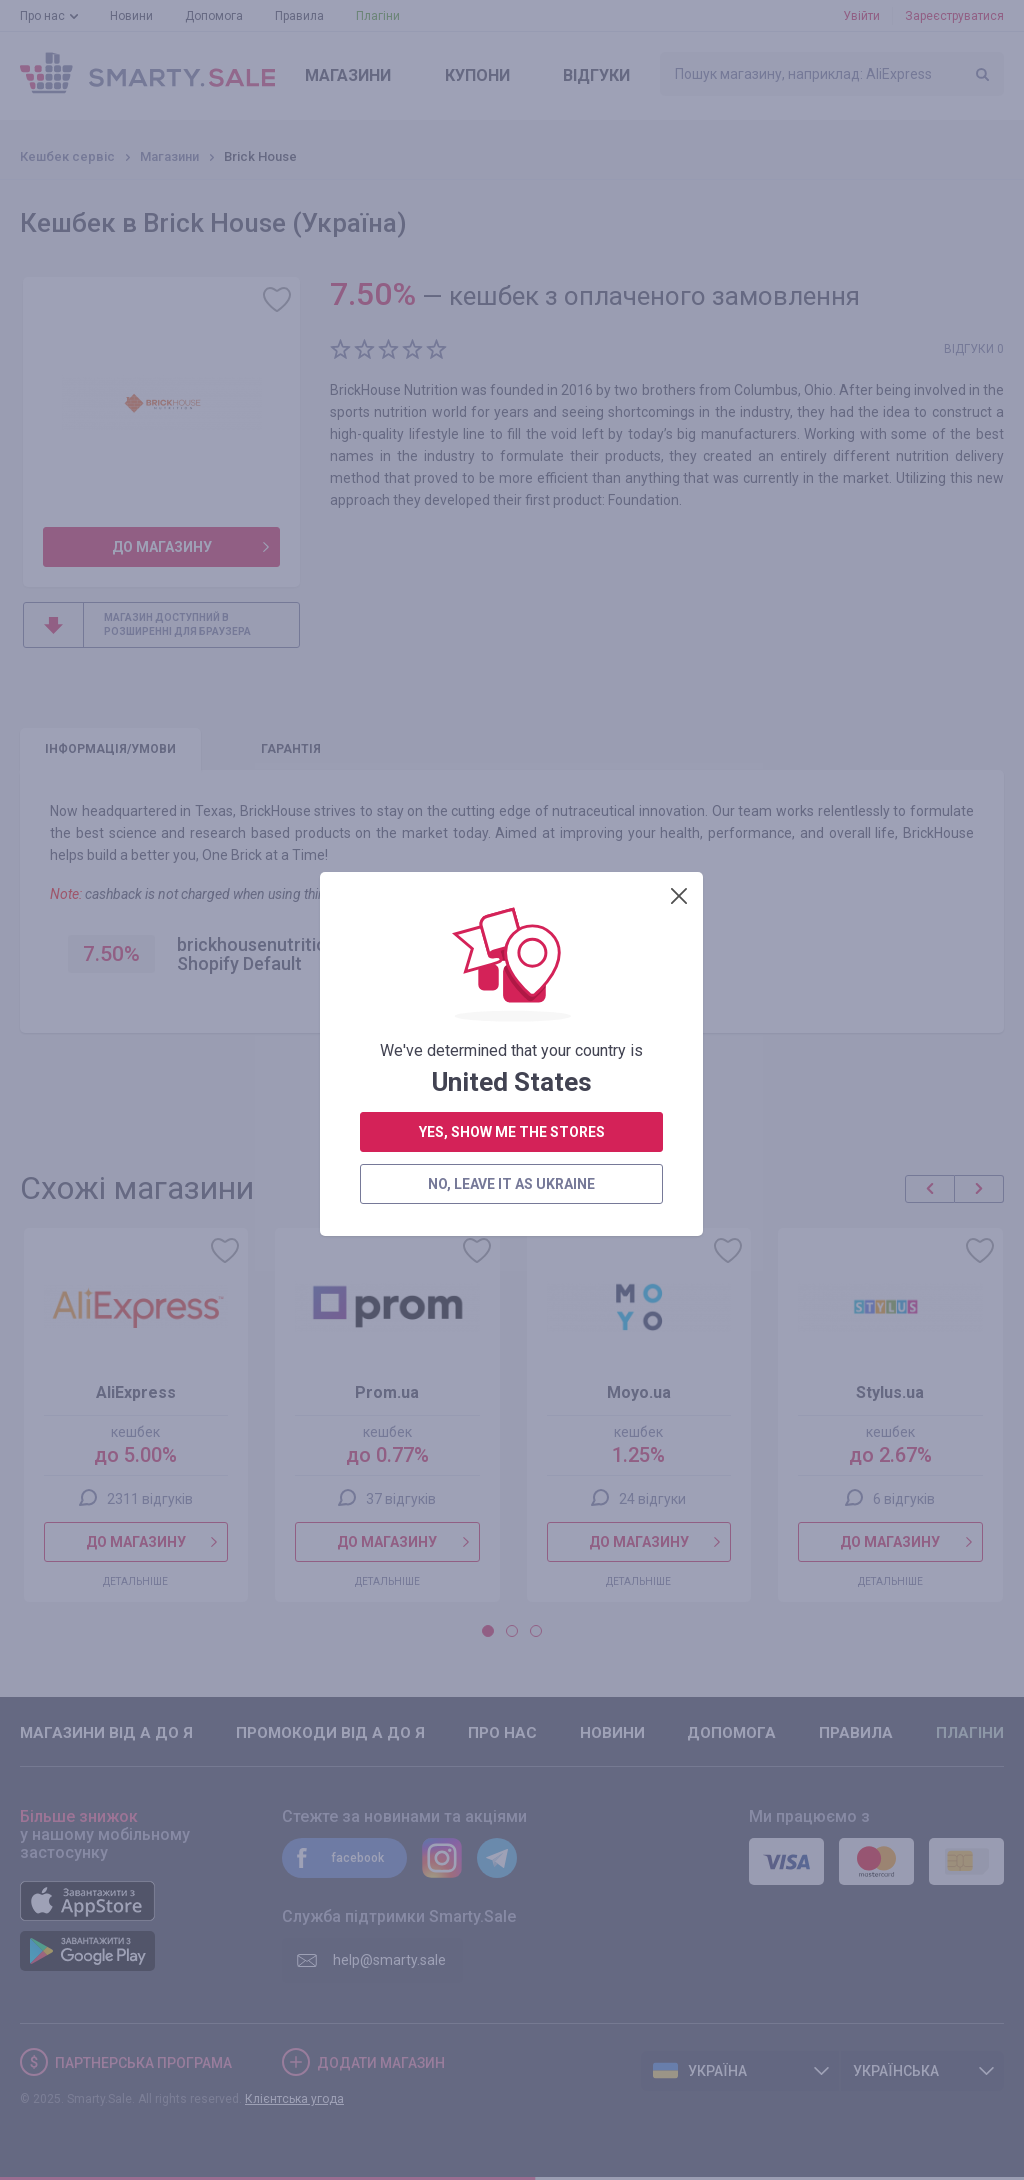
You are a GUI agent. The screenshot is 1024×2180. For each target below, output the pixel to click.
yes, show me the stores (512, 466)
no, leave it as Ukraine (511, 518)
